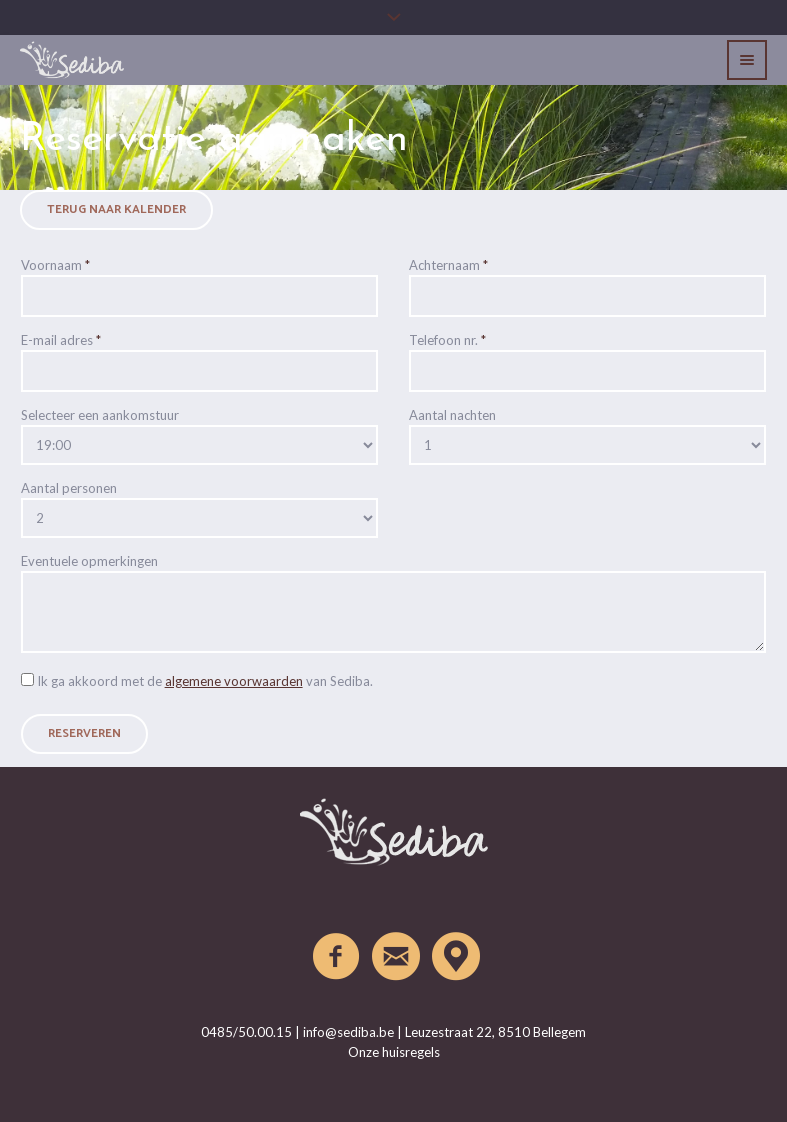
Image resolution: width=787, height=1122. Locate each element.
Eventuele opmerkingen (89, 561)
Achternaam (448, 265)
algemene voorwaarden (234, 681)
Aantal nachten (452, 415)
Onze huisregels (394, 1052)
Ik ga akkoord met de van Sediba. (205, 681)
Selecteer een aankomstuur (100, 415)
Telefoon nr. (447, 340)
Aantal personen (69, 488)
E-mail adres (61, 340)
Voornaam (55, 265)
